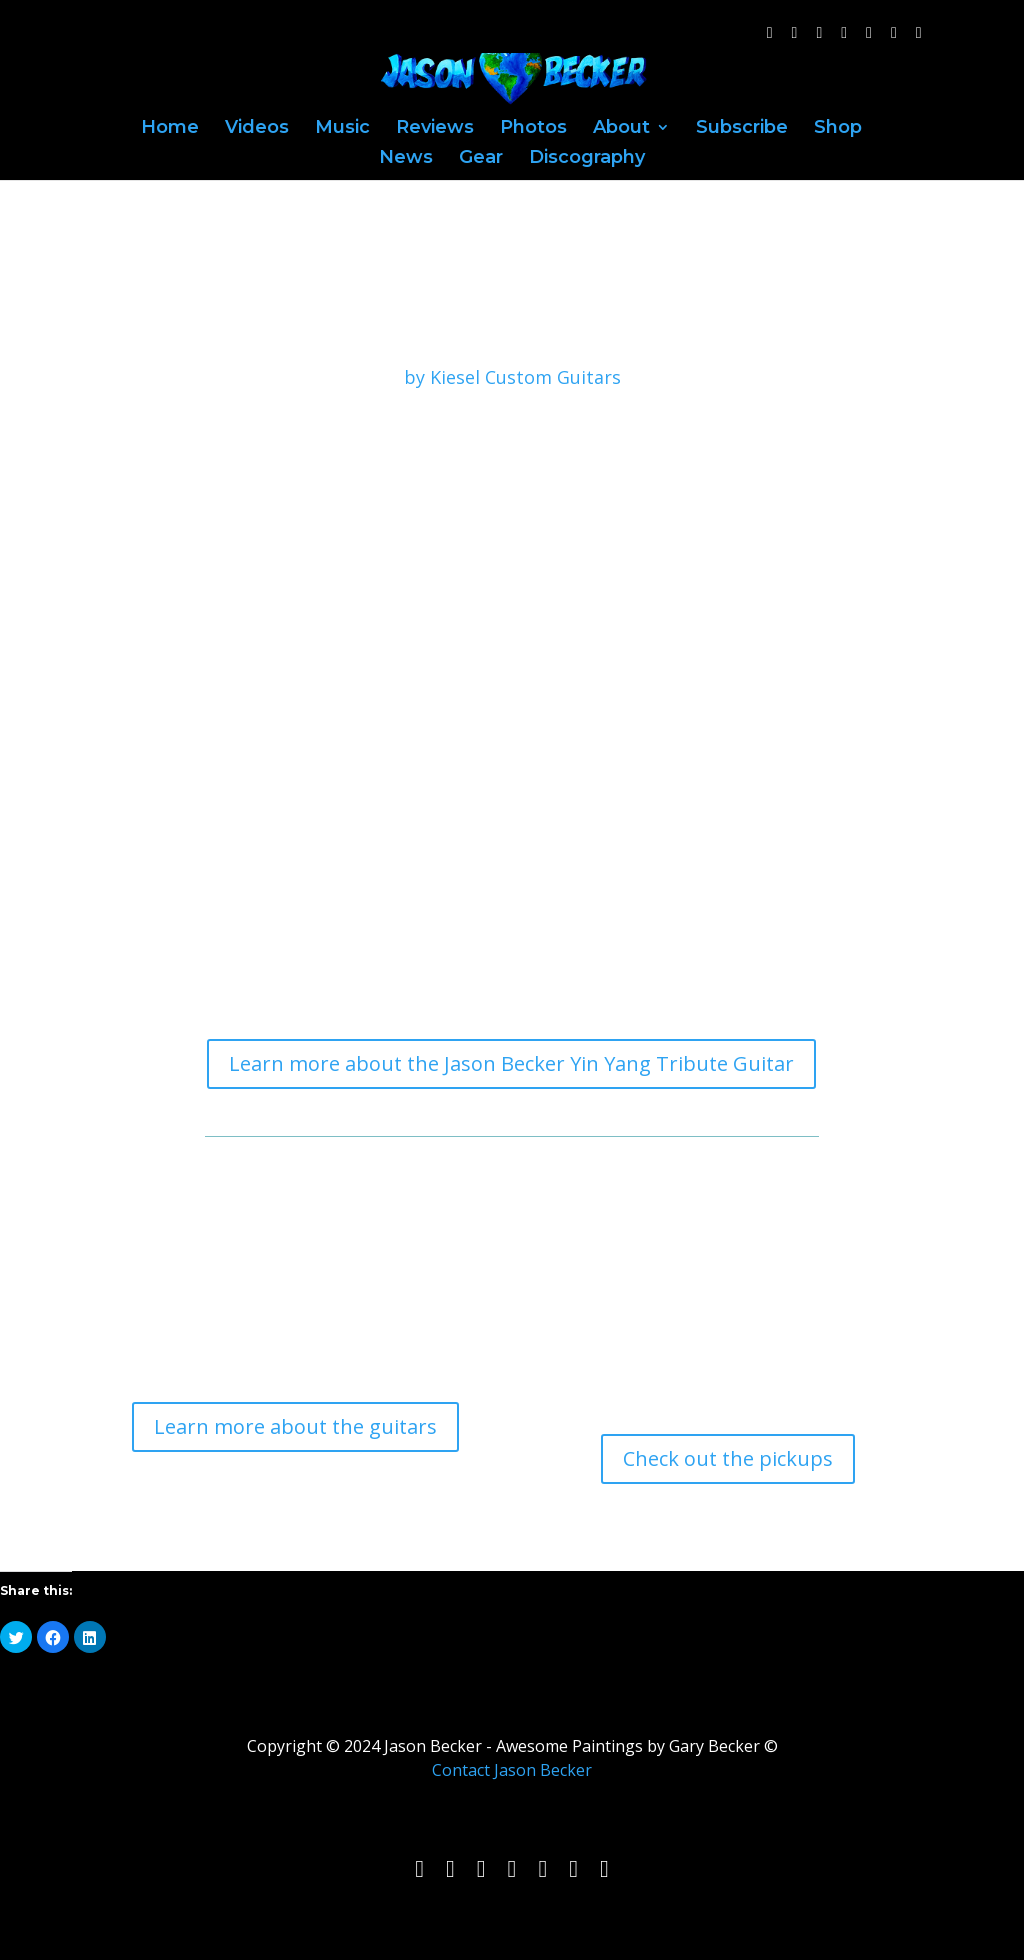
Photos (533, 129)
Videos (257, 129)
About (621, 129)
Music (342, 129)
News (406, 159)
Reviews (435, 129)
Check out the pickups (728, 1458)
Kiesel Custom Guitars (525, 377)
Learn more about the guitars (295, 1426)
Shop (838, 129)
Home (170, 129)
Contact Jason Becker (512, 1770)
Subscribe (742, 129)
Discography (587, 159)
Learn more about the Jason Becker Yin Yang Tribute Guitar (511, 1063)
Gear (481, 159)
